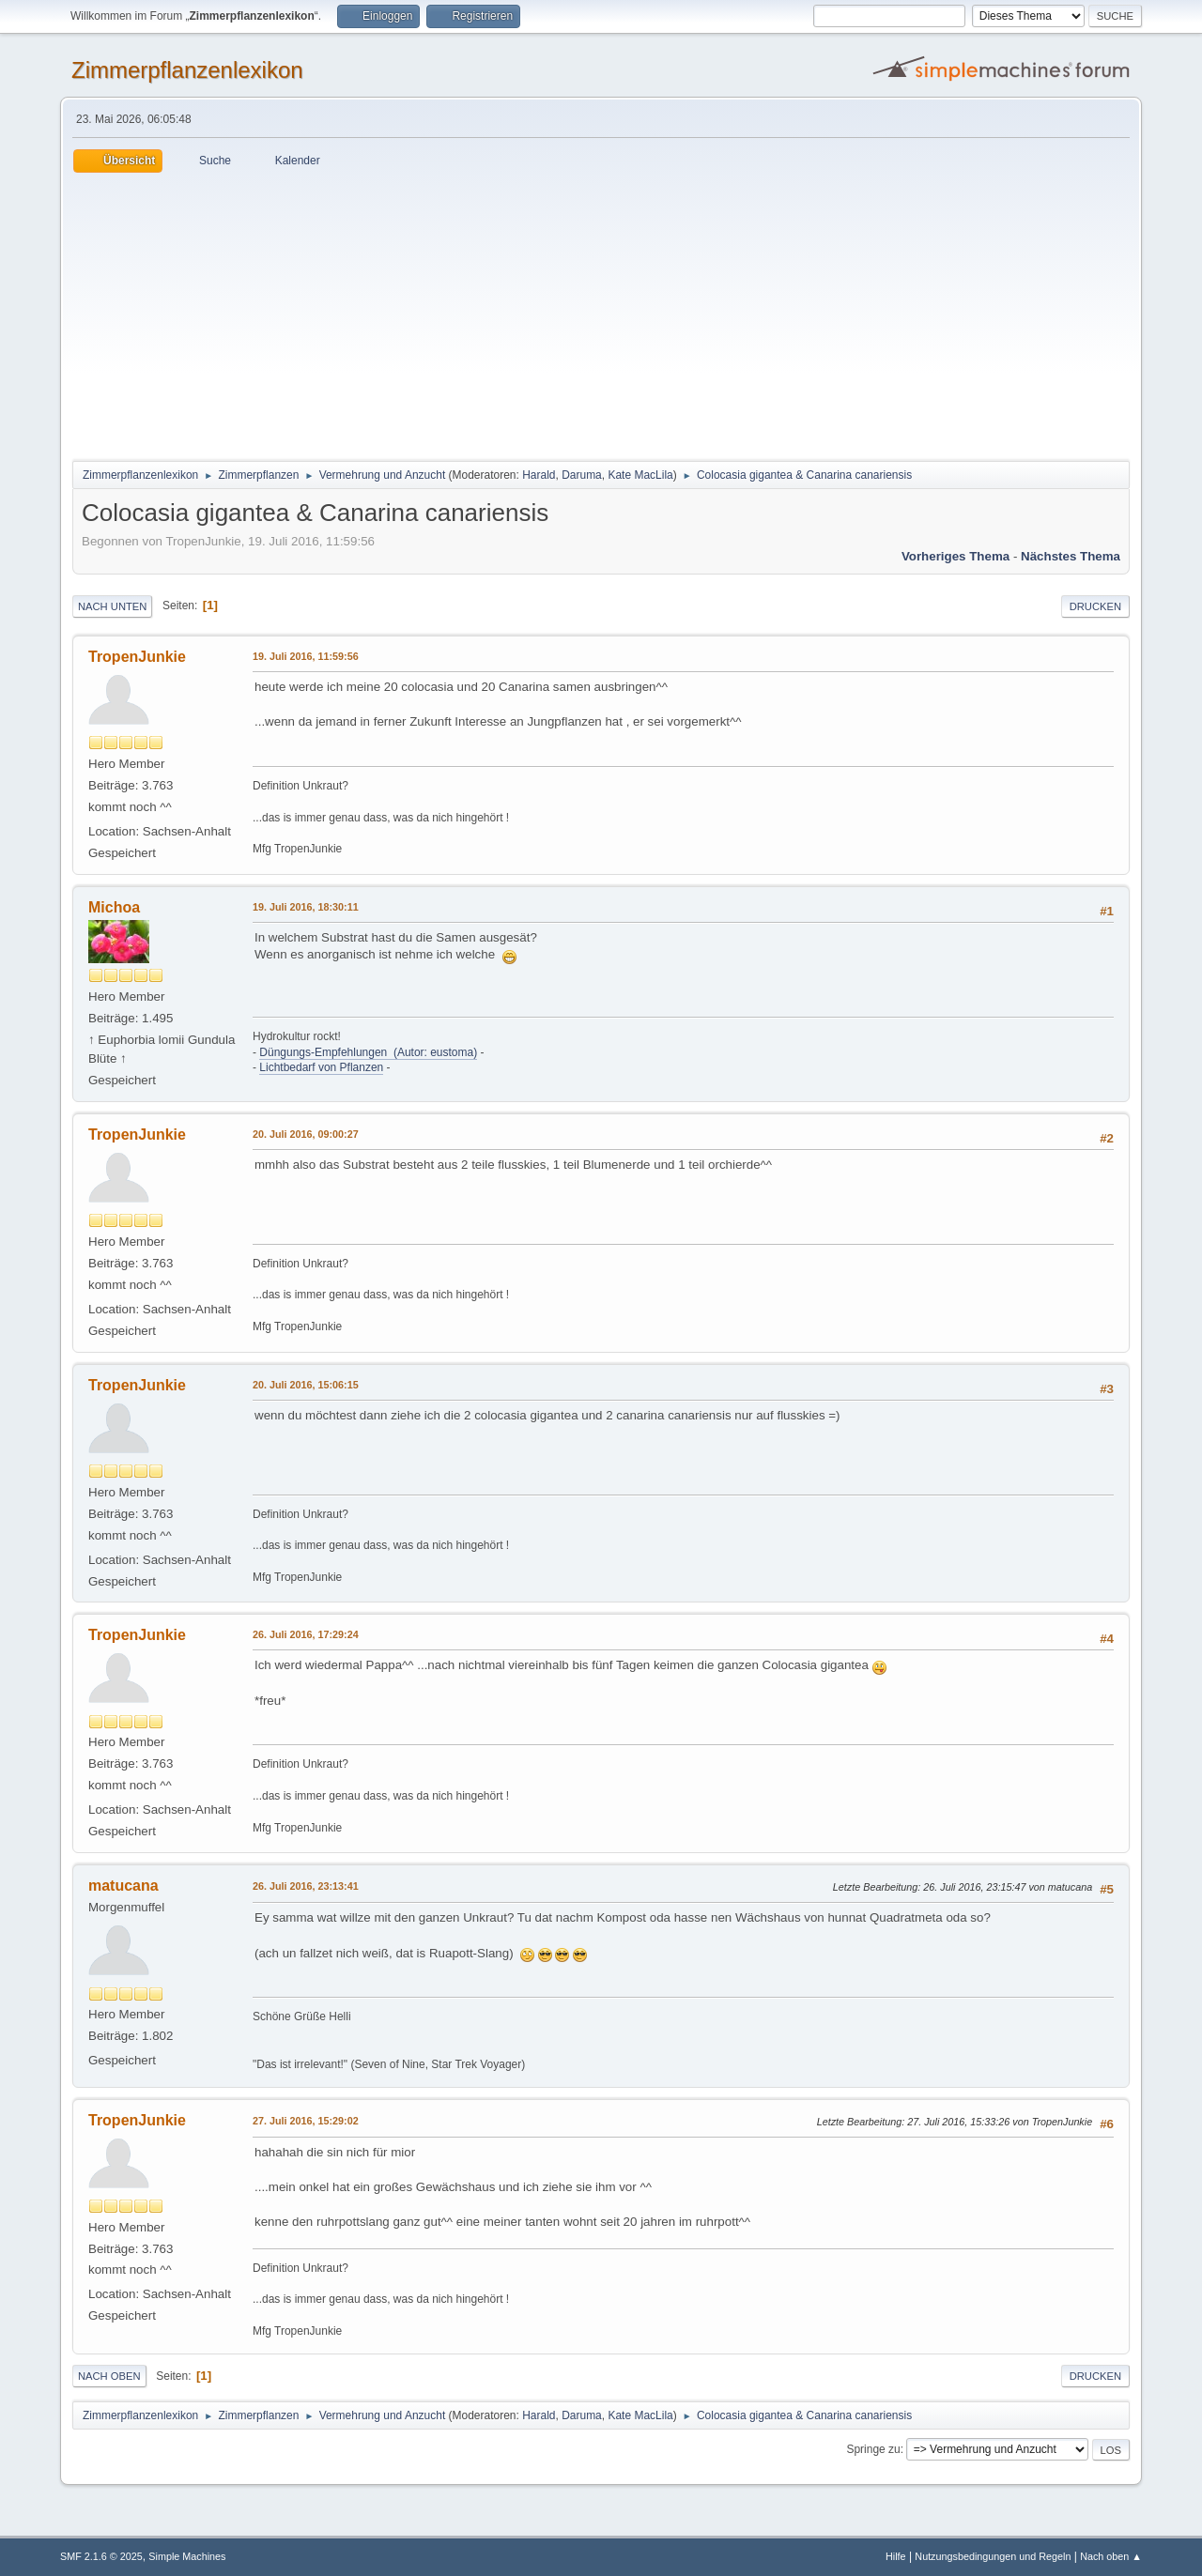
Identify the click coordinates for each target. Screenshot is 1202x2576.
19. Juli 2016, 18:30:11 (306, 906)
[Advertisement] (601, 313)
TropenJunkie (137, 657)
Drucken (1095, 606)
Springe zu (873, 2449)
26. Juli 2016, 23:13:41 (306, 1886)
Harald (538, 475)
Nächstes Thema (1070, 556)
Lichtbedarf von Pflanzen (321, 1067)
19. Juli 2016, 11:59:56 (306, 656)
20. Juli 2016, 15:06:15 (306, 1384)
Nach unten (112, 606)
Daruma (582, 475)
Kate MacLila (640, 475)
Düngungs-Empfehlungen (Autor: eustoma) (368, 1052)
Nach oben (109, 2376)
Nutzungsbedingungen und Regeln (993, 2556)
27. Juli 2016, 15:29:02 (306, 2120)
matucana (123, 1886)
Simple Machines (186, 2556)
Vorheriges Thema (955, 556)
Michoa (114, 907)
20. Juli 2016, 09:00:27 (306, 1134)
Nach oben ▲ (1111, 2556)
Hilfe (896, 2556)
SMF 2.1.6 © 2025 (101, 2556)
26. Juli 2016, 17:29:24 (306, 1634)
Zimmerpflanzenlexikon (187, 70)
